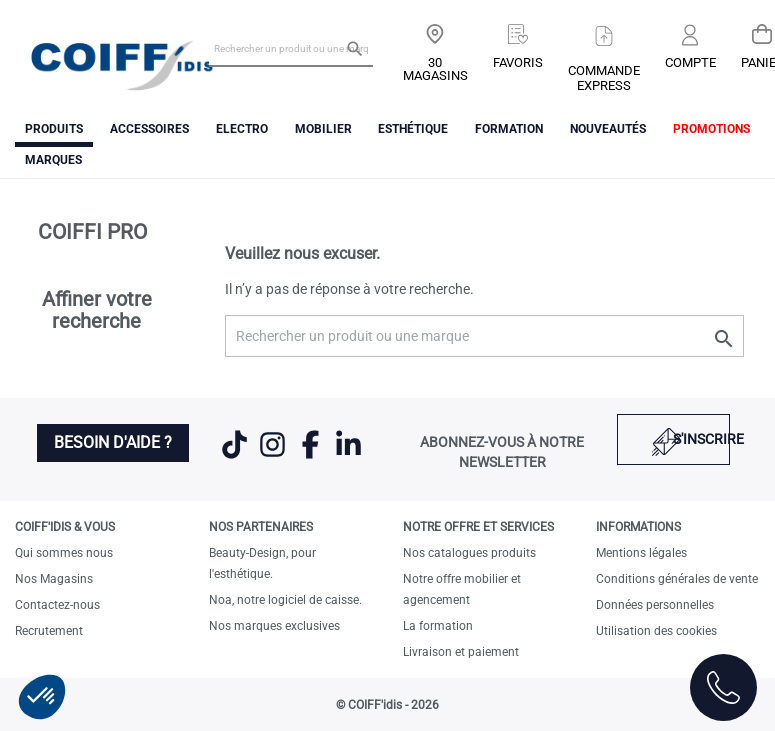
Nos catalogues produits (469, 553)
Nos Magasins (54, 579)
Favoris (518, 62)
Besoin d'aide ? (113, 442)
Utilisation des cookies (656, 631)
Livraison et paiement (461, 652)
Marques (53, 160)
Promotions (711, 129)
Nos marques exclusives (274, 626)
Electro (242, 129)
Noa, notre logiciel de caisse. (285, 600)
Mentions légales (641, 553)
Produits (54, 129)
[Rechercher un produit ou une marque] (291, 48)
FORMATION (509, 129)
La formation (438, 626)
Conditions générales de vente (677, 579)
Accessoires (149, 129)
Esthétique (413, 129)
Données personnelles (655, 605)
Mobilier (323, 129)
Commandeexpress (604, 78)
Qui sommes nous (64, 553)
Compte (690, 62)
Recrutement (49, 631)
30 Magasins (435, 69)
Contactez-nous (57, 605)
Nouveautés (608, 129)
